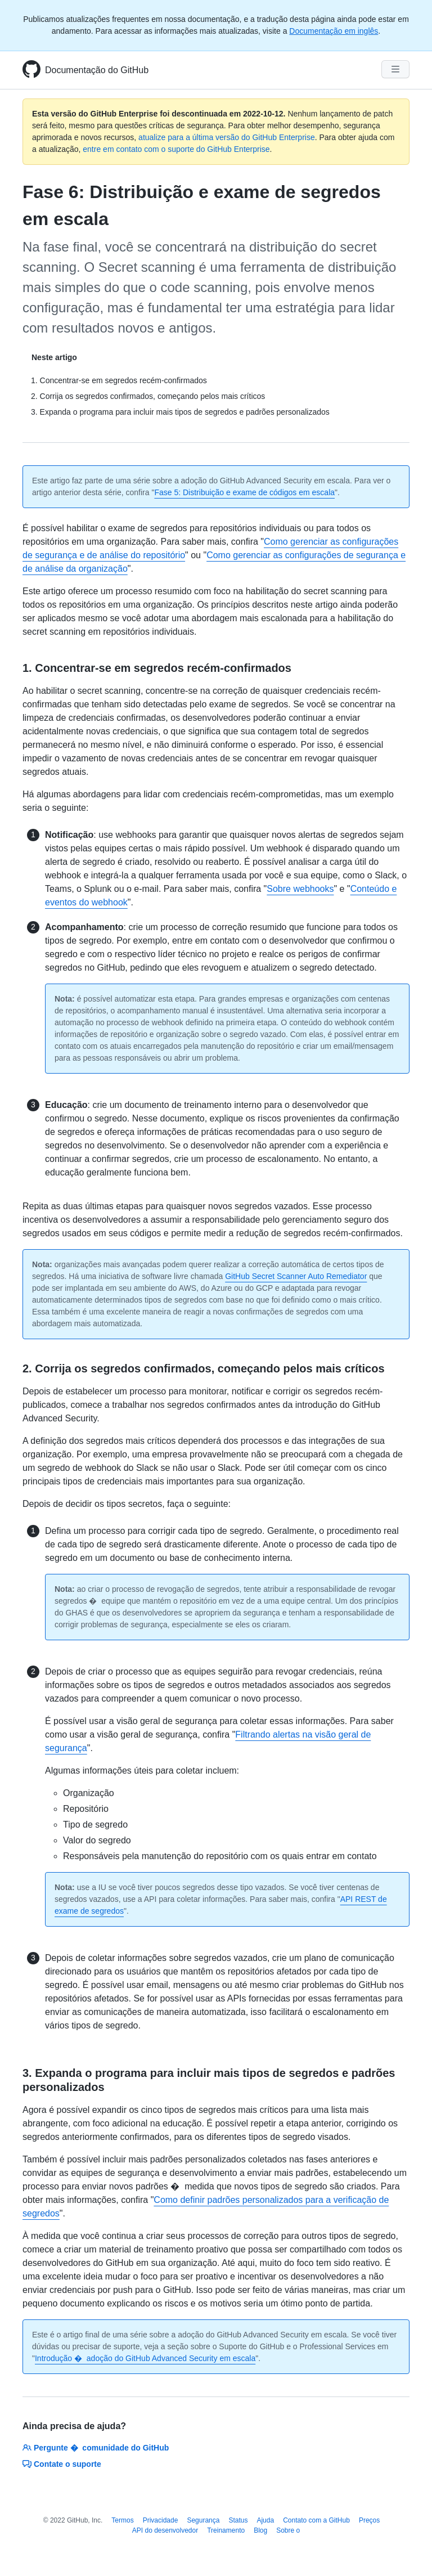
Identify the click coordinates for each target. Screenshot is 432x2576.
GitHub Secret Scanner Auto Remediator (296, 1276)
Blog (260, 2530)
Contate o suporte (61, 2464)
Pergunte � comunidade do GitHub (95, 2447)
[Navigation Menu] (395, 69)
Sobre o (288, 2530)
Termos (122, 2520)
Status (238, 2520)
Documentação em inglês (333, 30)
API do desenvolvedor (165, 2530)
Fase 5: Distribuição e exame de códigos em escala (244, 492)
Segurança (203, 2520)
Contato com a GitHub (316, 2520)
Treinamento (226, 2530)
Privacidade (160, 2520)
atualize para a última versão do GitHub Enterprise (226, 137)
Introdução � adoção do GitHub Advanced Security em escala (145, 2358)
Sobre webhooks (300, 889)
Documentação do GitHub (96, 70)
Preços (369, 2520)
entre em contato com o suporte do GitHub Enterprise (176, 149)
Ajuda (265, 2520)
